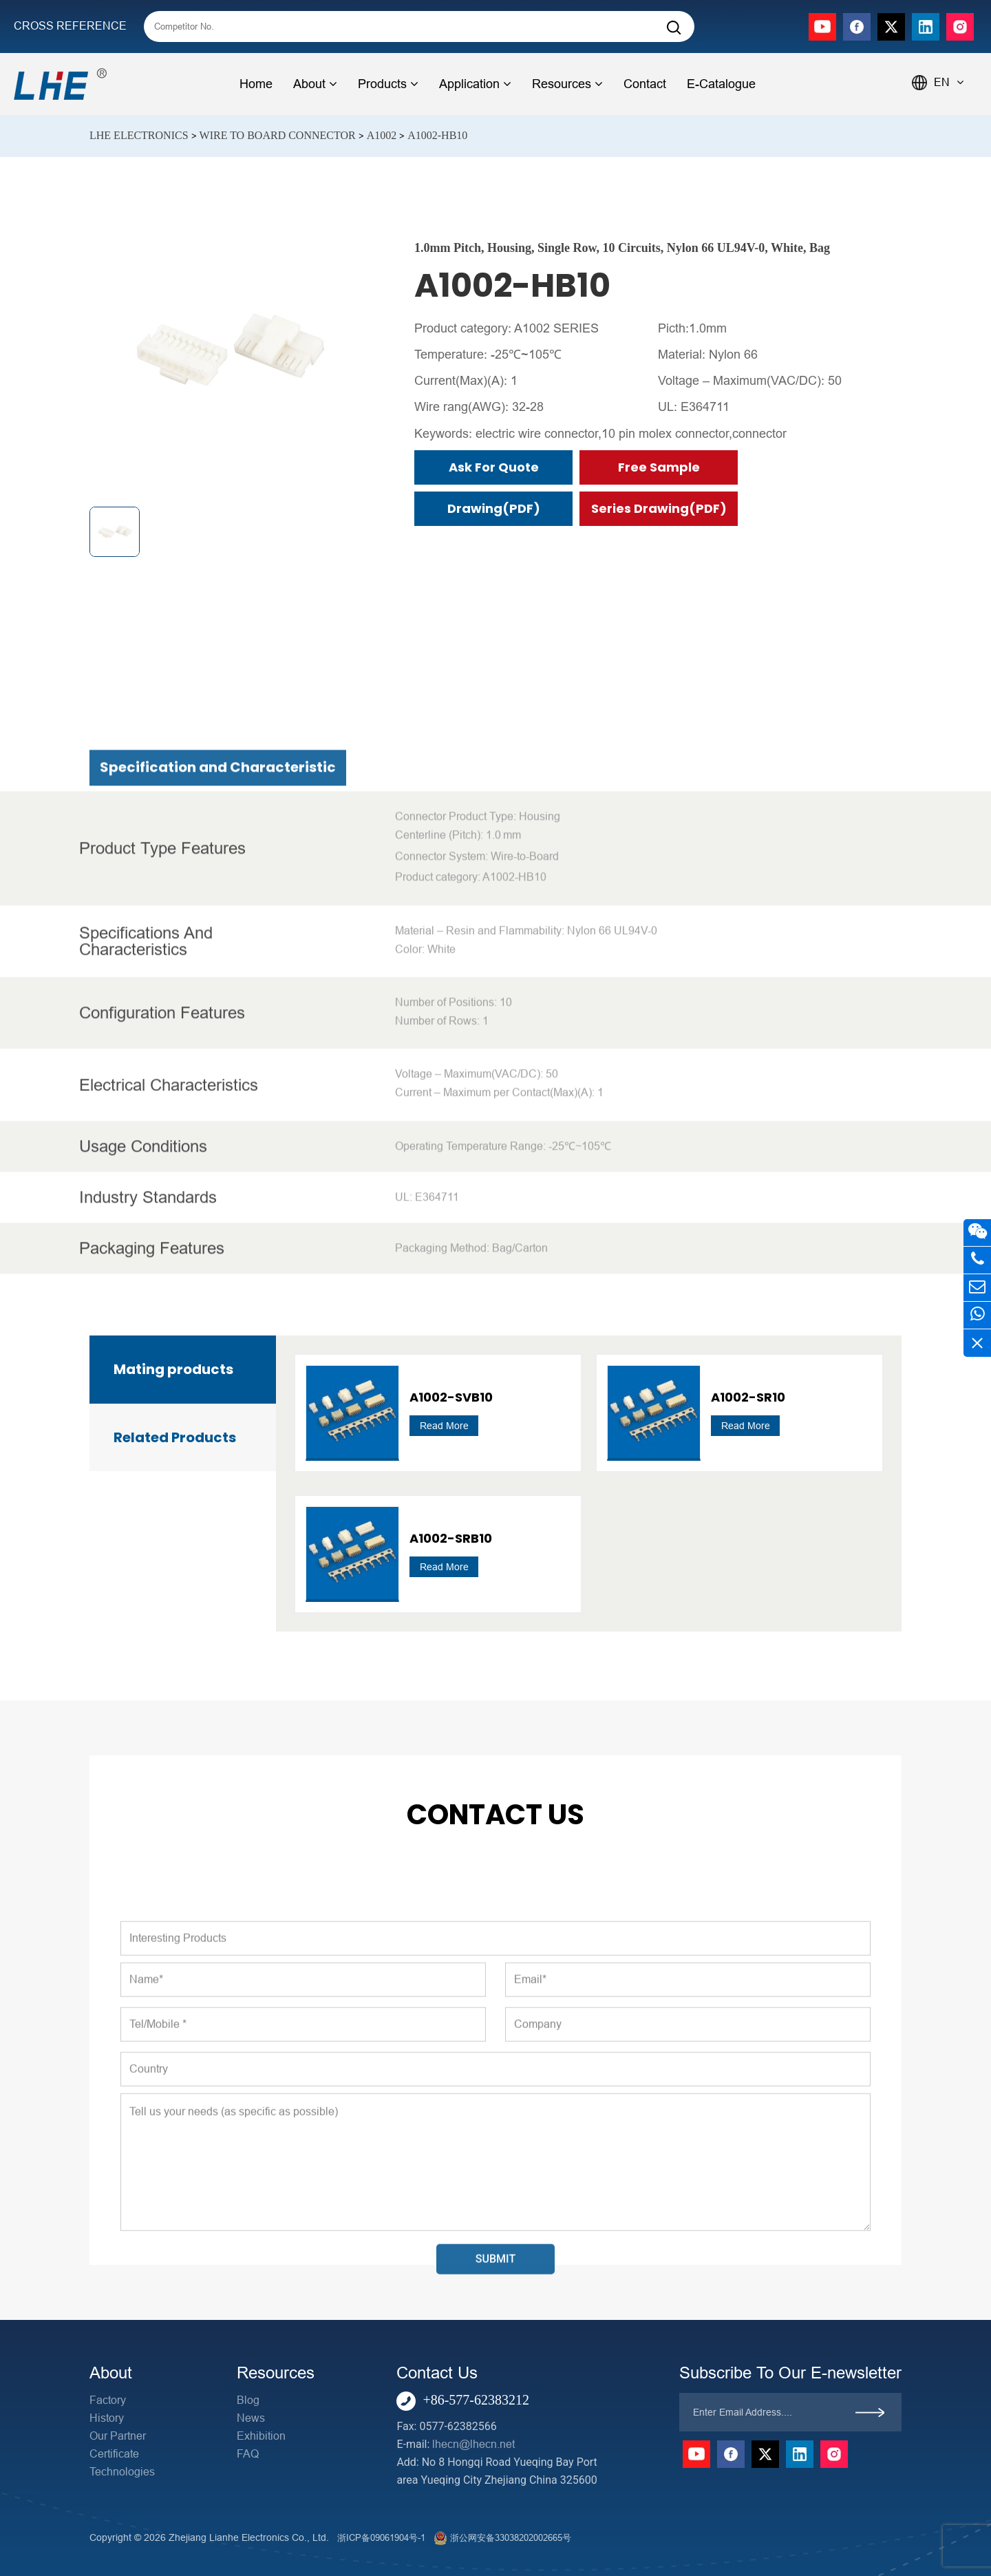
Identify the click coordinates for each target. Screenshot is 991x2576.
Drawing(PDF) (493, 508)
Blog (248, 2400)
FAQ (248, 2454)
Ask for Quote (494, 467)
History (106, 2418)
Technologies (122, 2472)
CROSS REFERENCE (70, 26)
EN (948, 82)
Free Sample (659, 467)
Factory (107, 2400)
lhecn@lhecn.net (473, 2444)
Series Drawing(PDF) (659, 508)
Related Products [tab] (175, 1437)
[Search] (673, 28)
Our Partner (117, 2436)
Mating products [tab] (173, 1369)
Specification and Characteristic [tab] (218, 1096)
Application (475, 84)
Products (388, 84)
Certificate (114, 2454)
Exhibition (261, 2436)
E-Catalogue (721, 84)
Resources (567, 84)
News (251, 2418)
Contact (645, 84)
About (315, 84)
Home (256, 84)
